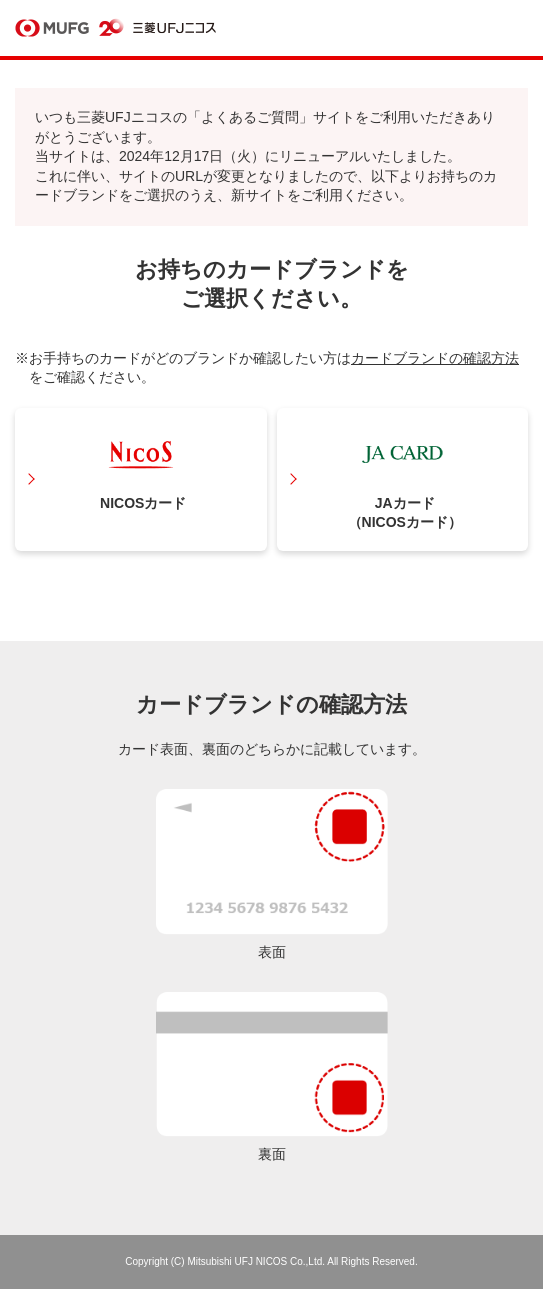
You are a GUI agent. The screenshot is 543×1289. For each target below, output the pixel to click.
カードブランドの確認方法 (435, 358)
